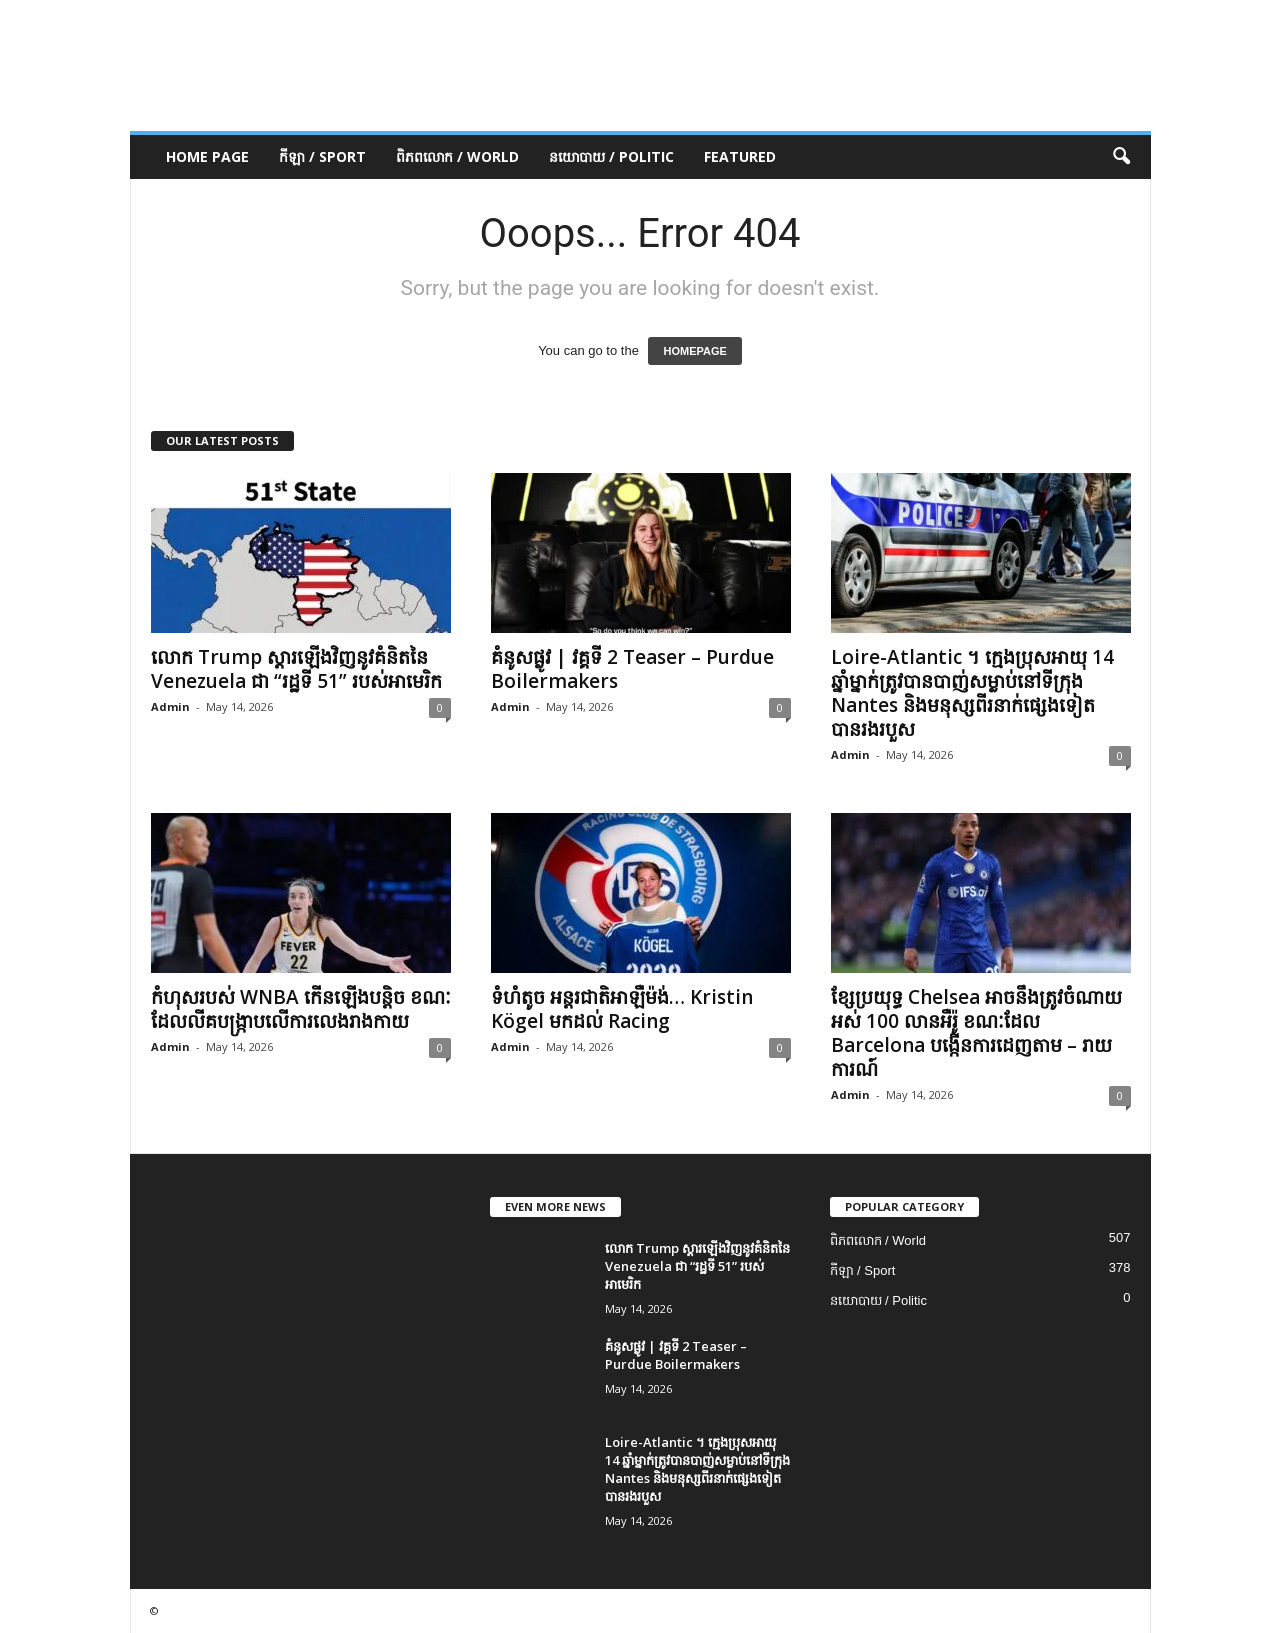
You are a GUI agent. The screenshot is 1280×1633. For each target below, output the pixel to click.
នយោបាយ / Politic (611, 156)
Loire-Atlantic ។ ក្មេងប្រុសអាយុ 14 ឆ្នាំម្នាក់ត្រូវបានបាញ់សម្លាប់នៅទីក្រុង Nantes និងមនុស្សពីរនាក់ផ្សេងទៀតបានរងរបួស (972, 693)
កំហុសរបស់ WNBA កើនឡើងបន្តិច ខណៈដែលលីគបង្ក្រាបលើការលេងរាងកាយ (301, 1009)
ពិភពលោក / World (457, 156)
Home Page (207, 156)
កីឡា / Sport (322, 156)
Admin (170, 706)
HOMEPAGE (694, 351)
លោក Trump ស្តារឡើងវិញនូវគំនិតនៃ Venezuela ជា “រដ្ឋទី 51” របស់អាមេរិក (296, 669)
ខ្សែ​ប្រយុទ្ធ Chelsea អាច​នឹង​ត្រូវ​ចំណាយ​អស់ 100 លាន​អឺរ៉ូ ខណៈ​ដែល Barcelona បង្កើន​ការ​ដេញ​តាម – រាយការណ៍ (976, 1033)
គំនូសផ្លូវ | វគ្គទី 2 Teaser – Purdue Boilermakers (632, 669)
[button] (1121, 157)
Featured (740, 156)
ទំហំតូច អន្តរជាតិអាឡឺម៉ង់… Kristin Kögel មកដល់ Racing (622, 1009)
